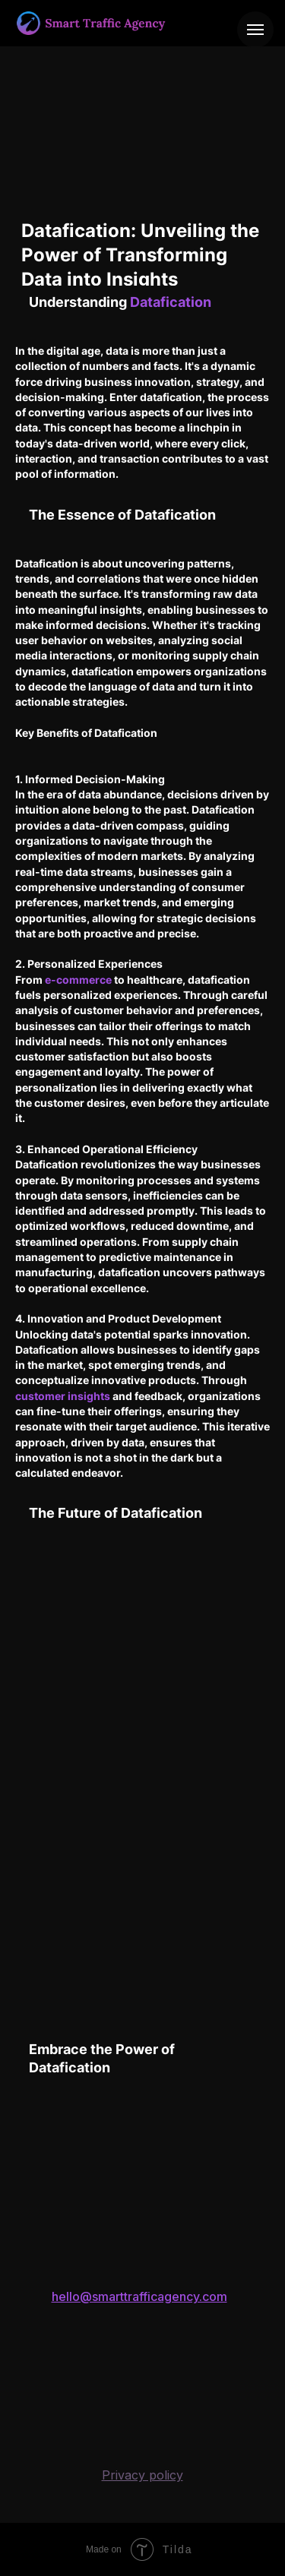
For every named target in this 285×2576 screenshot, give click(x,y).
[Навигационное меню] (255, 29)
